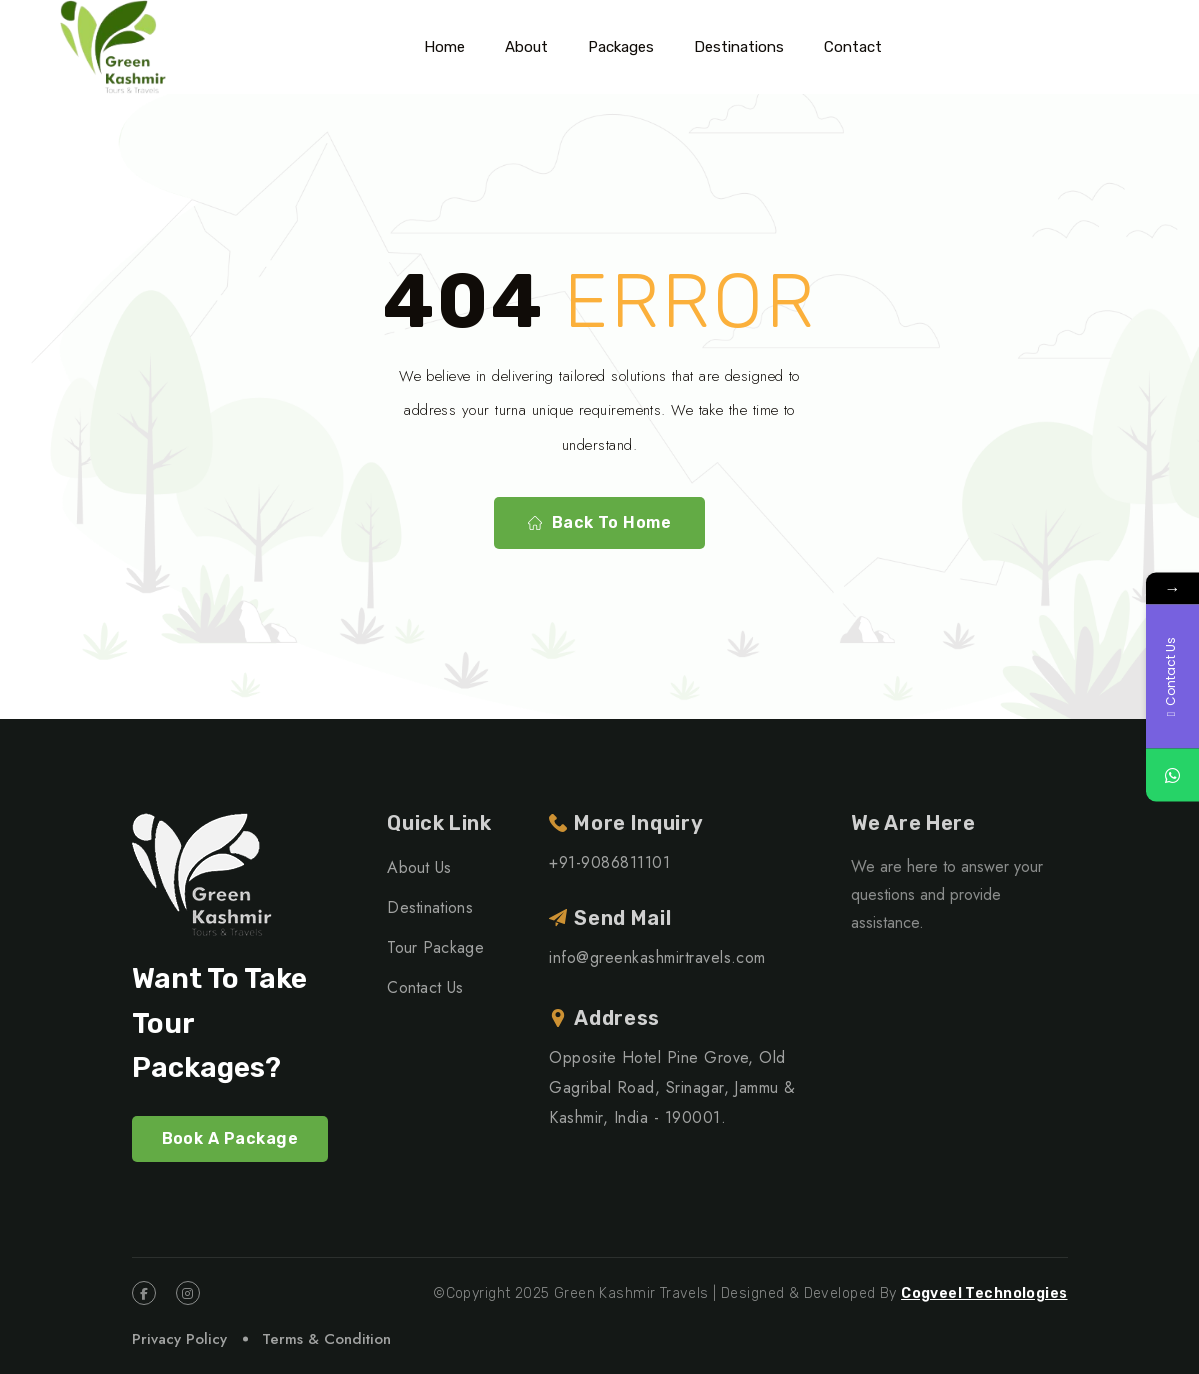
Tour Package (435, 947)
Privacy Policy (179, 1339)
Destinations (739, 47)
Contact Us (425, 987)
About (526, 47)
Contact (853, 47)
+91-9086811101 (609, 862)
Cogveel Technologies (984, 1293)
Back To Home (600, 523)
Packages (621, 47)
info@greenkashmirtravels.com (657, 957)
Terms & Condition (326, 1339)
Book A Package (230, 1138)
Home (444, 47)
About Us (419, 867)
